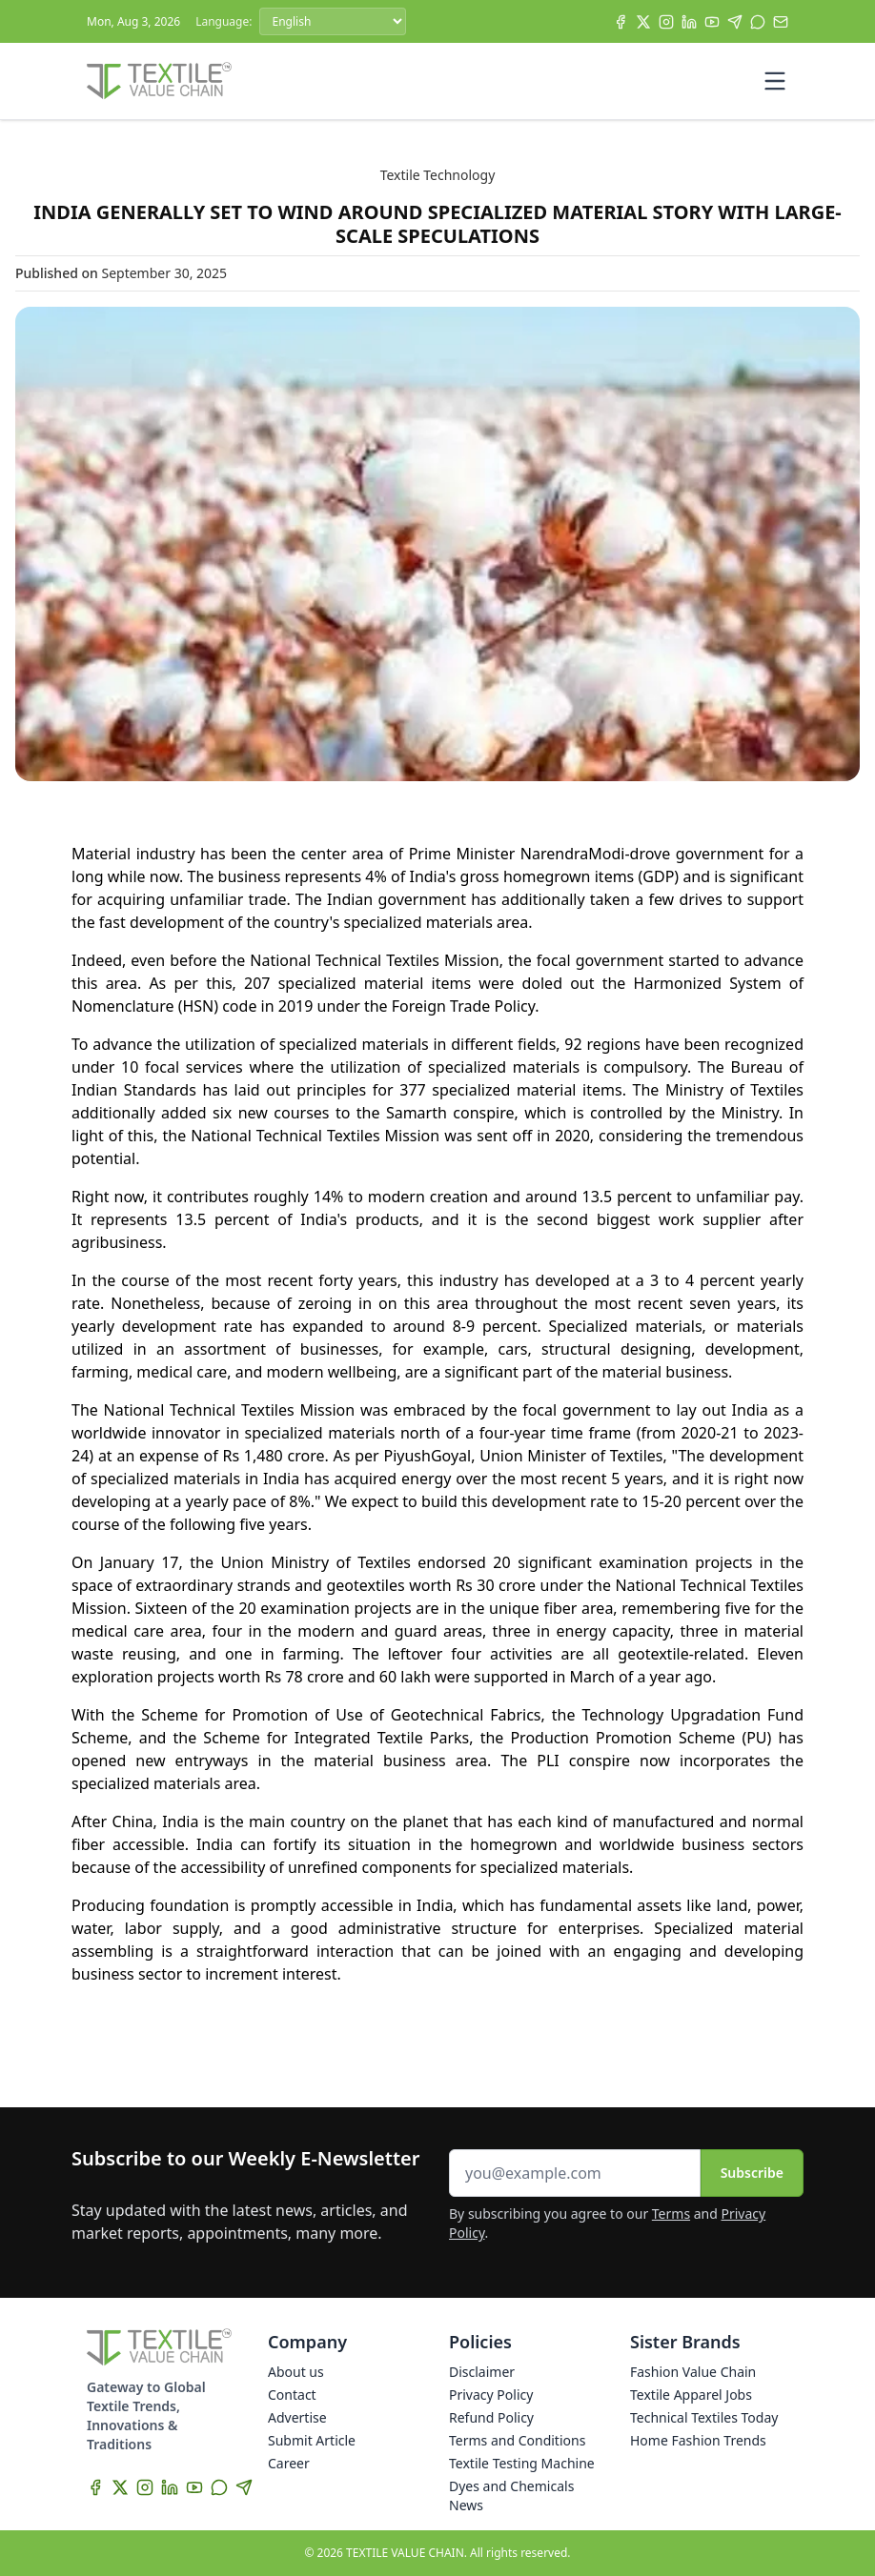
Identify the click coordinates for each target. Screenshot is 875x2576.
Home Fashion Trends (698, 2440)
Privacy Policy (491, 2394)
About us (296, 2372)
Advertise (297, 2417)
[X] (643, 22)
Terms (671, 2213)
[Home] (159, 81)
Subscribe (752, 2172)
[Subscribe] (780, 22)
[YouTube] (712, 22)
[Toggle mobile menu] (775, 81)
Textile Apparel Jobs (691, 2394)
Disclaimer (482, 2372)
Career (289, 2463)
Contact (292, 2394)
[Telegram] (735, 22)
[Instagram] (666, 22)
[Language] (332, 21)
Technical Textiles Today (704, 2417)
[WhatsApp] (757, 22)
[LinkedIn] (689, 22)
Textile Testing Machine (522, 2463)
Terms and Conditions (517, 2440)
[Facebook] (620, 22)
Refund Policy (491, 2417)
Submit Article (312, 2440)
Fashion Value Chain (693, 2372)
